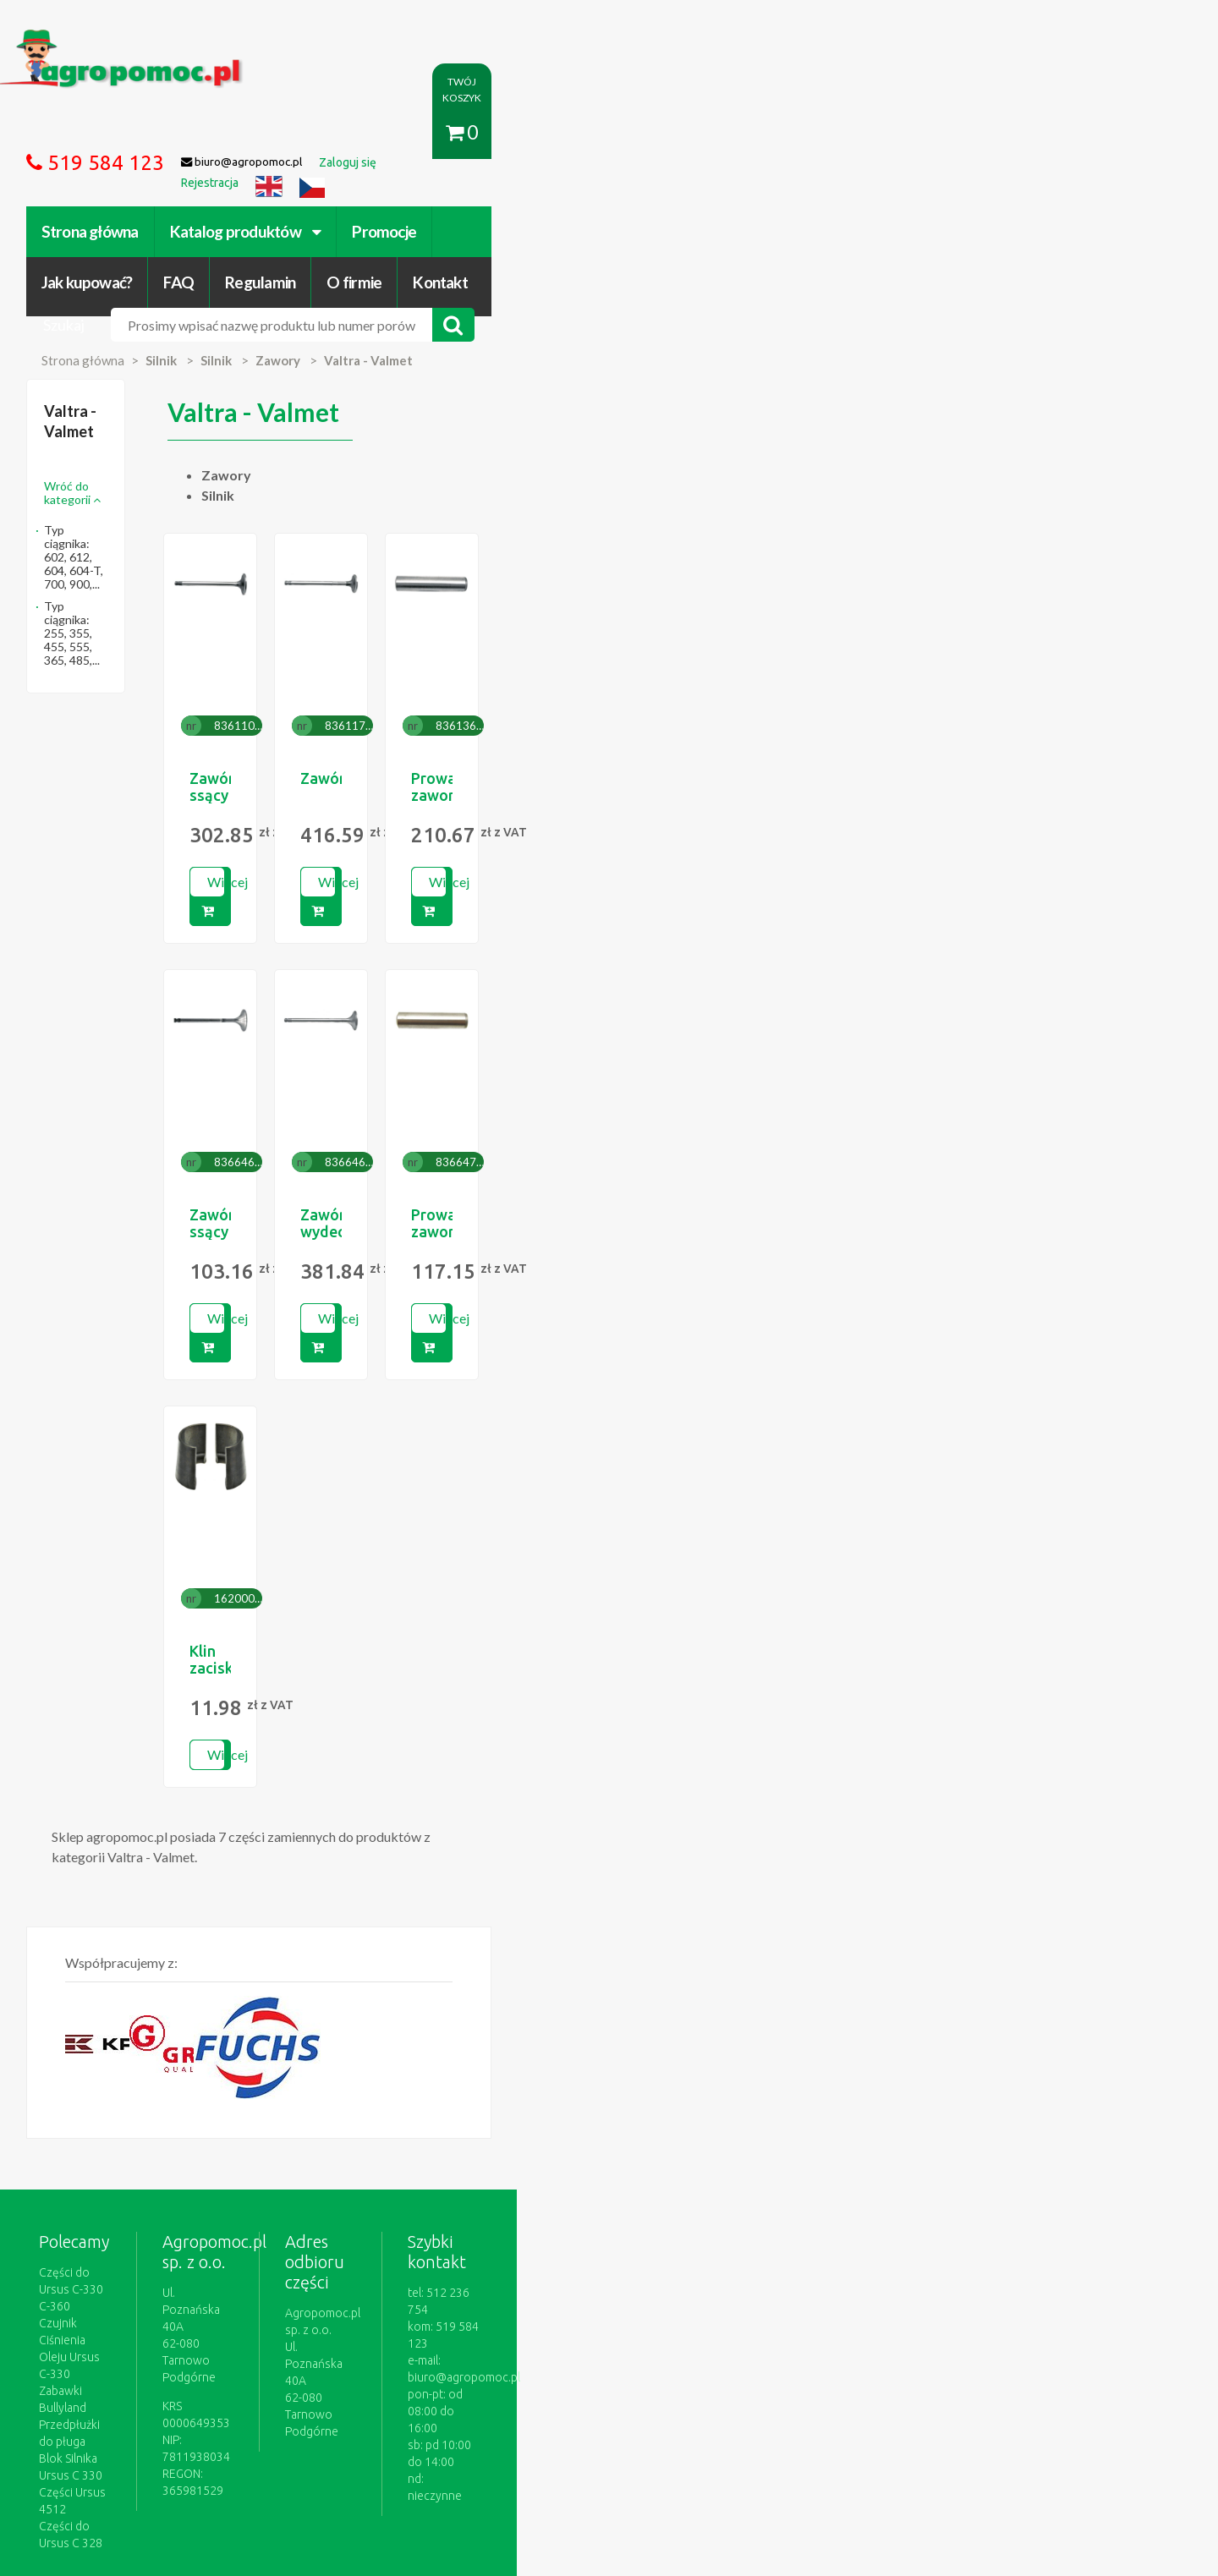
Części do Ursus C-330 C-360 (228, 2071)
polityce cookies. (452, 2251)
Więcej (482, 758)
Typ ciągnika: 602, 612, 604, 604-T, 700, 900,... (247, 379)
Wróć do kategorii (209, 342)
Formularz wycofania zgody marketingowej (265, 2400)
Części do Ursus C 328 (210, 2172)
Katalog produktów (359, 133)
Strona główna (203, 133)
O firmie (874, 133)
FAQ (699, 133)
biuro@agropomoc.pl (968, 2105)
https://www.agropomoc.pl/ (185, 39)
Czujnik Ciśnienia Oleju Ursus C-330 (244, 2088)
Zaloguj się (376, 2383)
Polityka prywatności (570, 2383)
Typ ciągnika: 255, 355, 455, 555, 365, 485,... (242, 415)
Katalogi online (682, 2383)
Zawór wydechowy (715, 1062)
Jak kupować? (607, 133)
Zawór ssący (465, 654)
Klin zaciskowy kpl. (487, 1469)
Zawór (672, 654)
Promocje (498, 133)
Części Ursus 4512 (200, 2155)
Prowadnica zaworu (949, 654)
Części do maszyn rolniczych (816, 2383)
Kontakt (960, 133)
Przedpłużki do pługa (207, 2122)
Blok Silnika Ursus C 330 (214, 2139)
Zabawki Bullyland (198, 2105)
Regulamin (780, 133)
